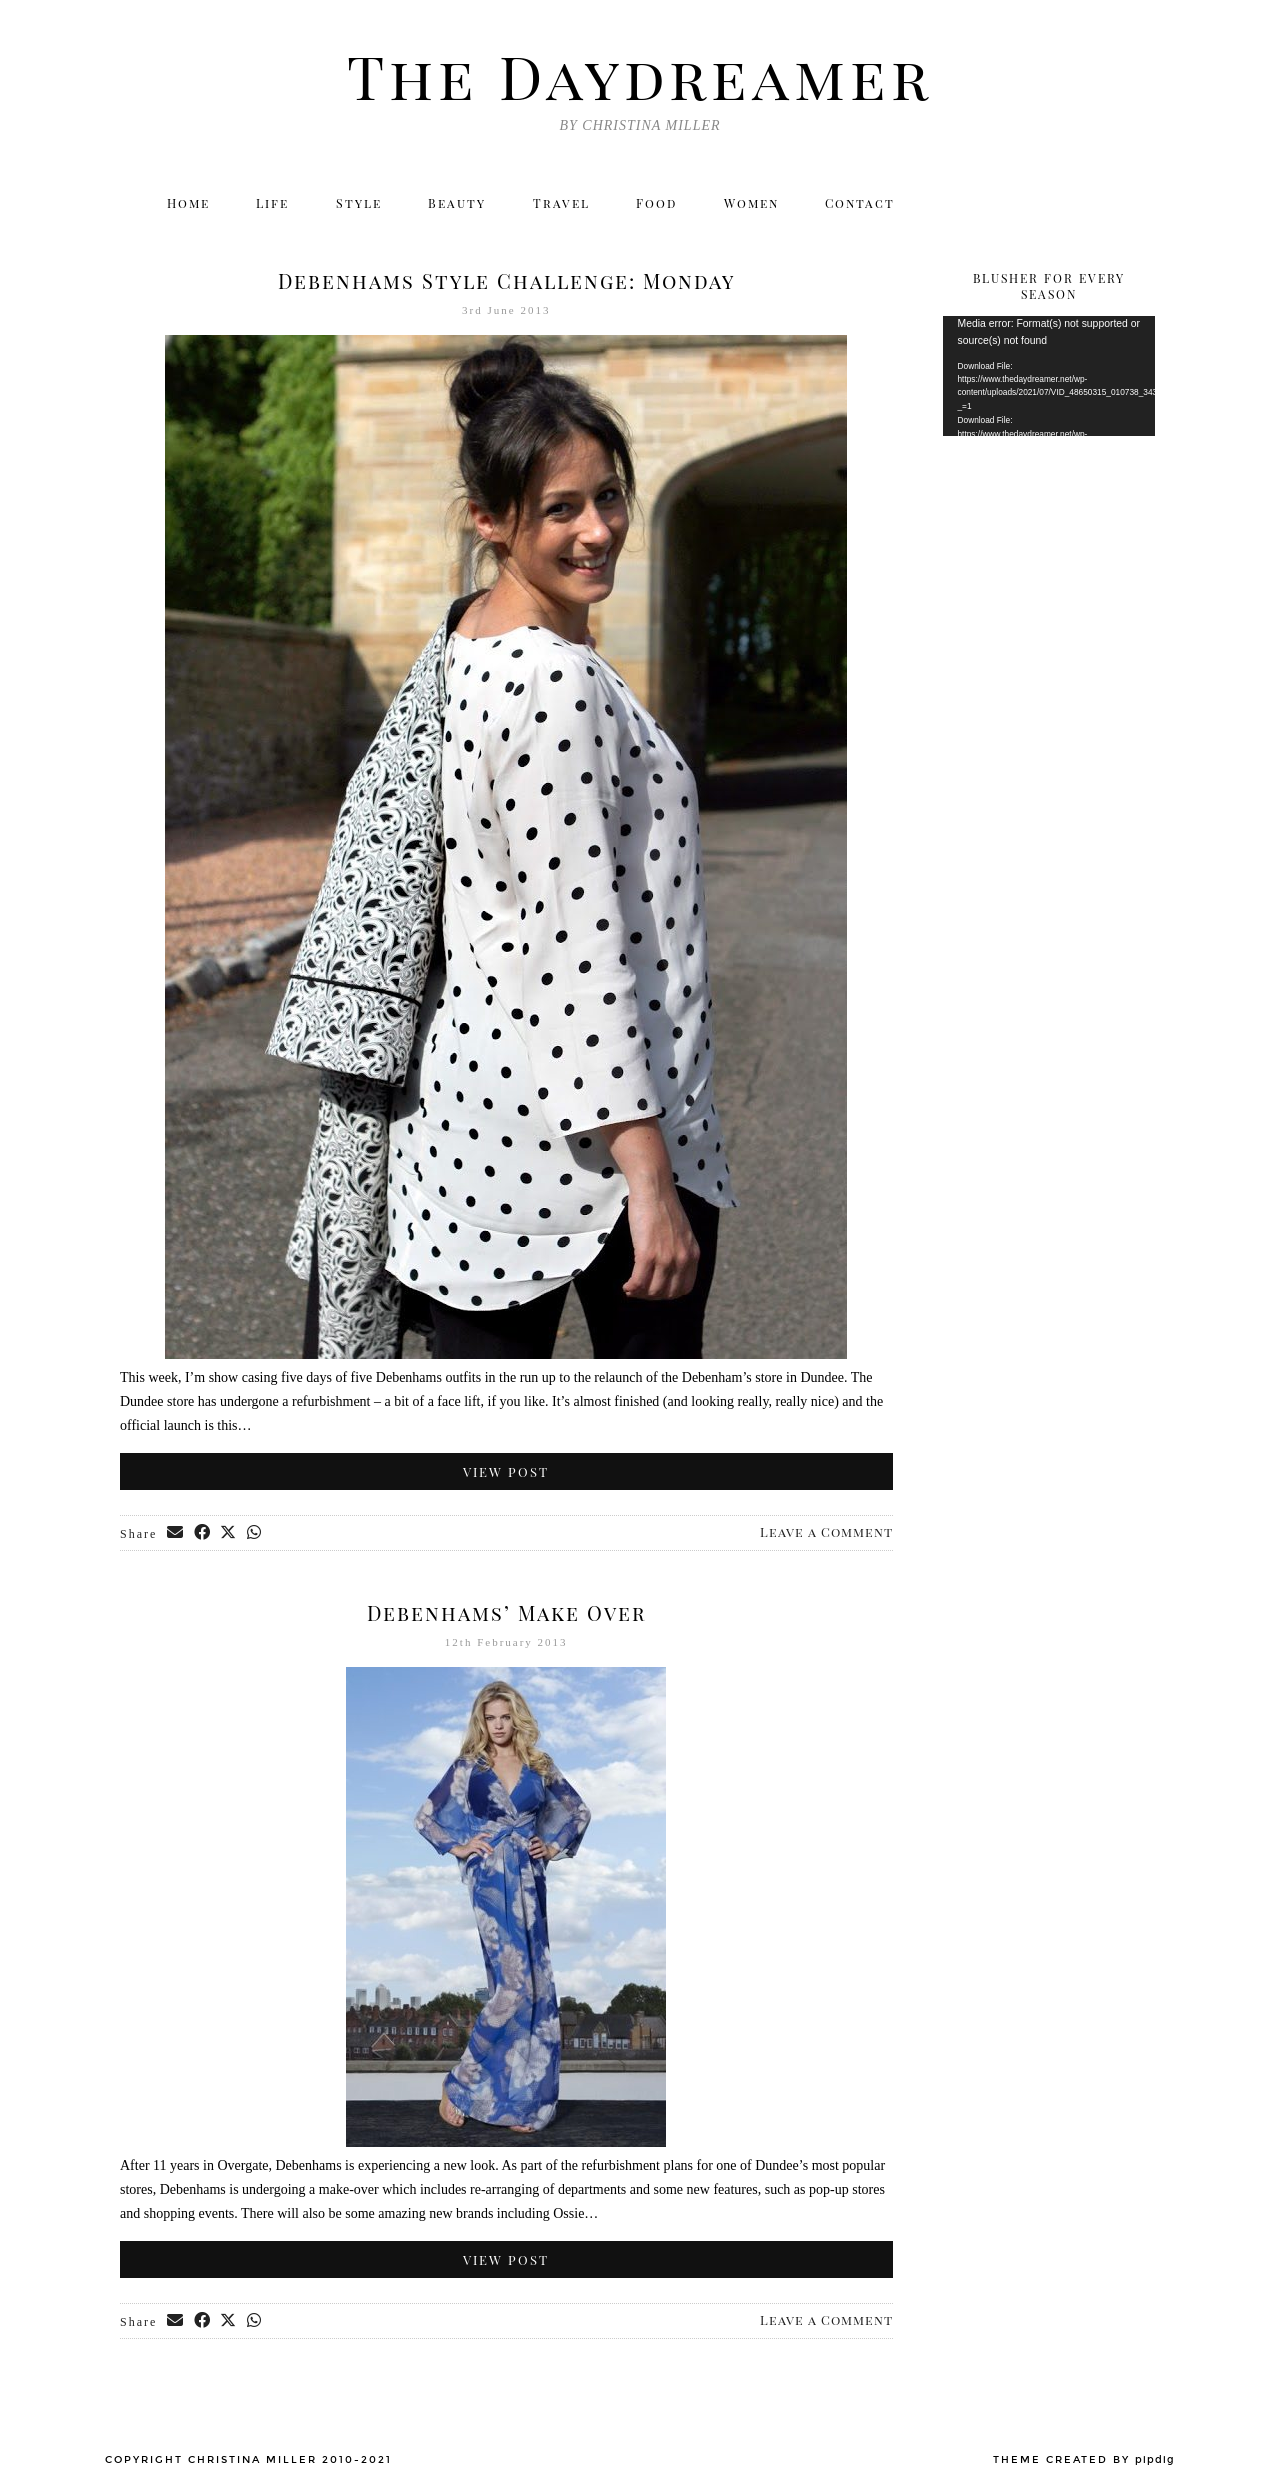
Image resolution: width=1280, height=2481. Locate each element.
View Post (506, 1471)
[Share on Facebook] (204, 1534)
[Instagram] (1007, 205)
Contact (869, 205)
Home (180, 205)
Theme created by (1084, 2460)
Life (268, 205)
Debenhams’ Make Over (506, 1612)
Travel (562, 205)
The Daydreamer (640, 75)
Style (357, 205)
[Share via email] (176, 1534)
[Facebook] (1050, 205)
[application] (1049, 376)
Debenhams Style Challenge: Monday (506, 280)
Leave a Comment (826, 1531)
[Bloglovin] (1094, 205)
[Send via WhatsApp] (259, 1534)
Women (757, 205)
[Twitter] (964, 205)
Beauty (458, 205)
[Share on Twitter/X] (232, 1534)
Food (659, 205)
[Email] (1137, 205)
